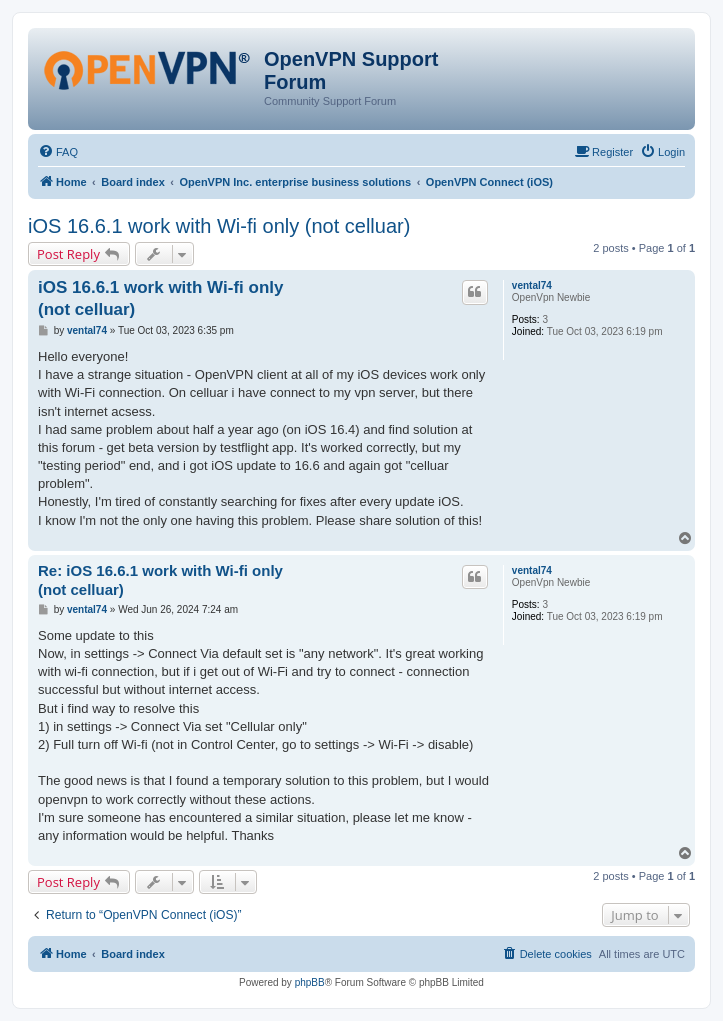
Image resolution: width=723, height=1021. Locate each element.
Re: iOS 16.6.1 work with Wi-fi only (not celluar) (160, 580)
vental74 (532, 285)
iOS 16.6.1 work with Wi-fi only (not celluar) (219, 226)
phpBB (310, 982)
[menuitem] (58, 152)
